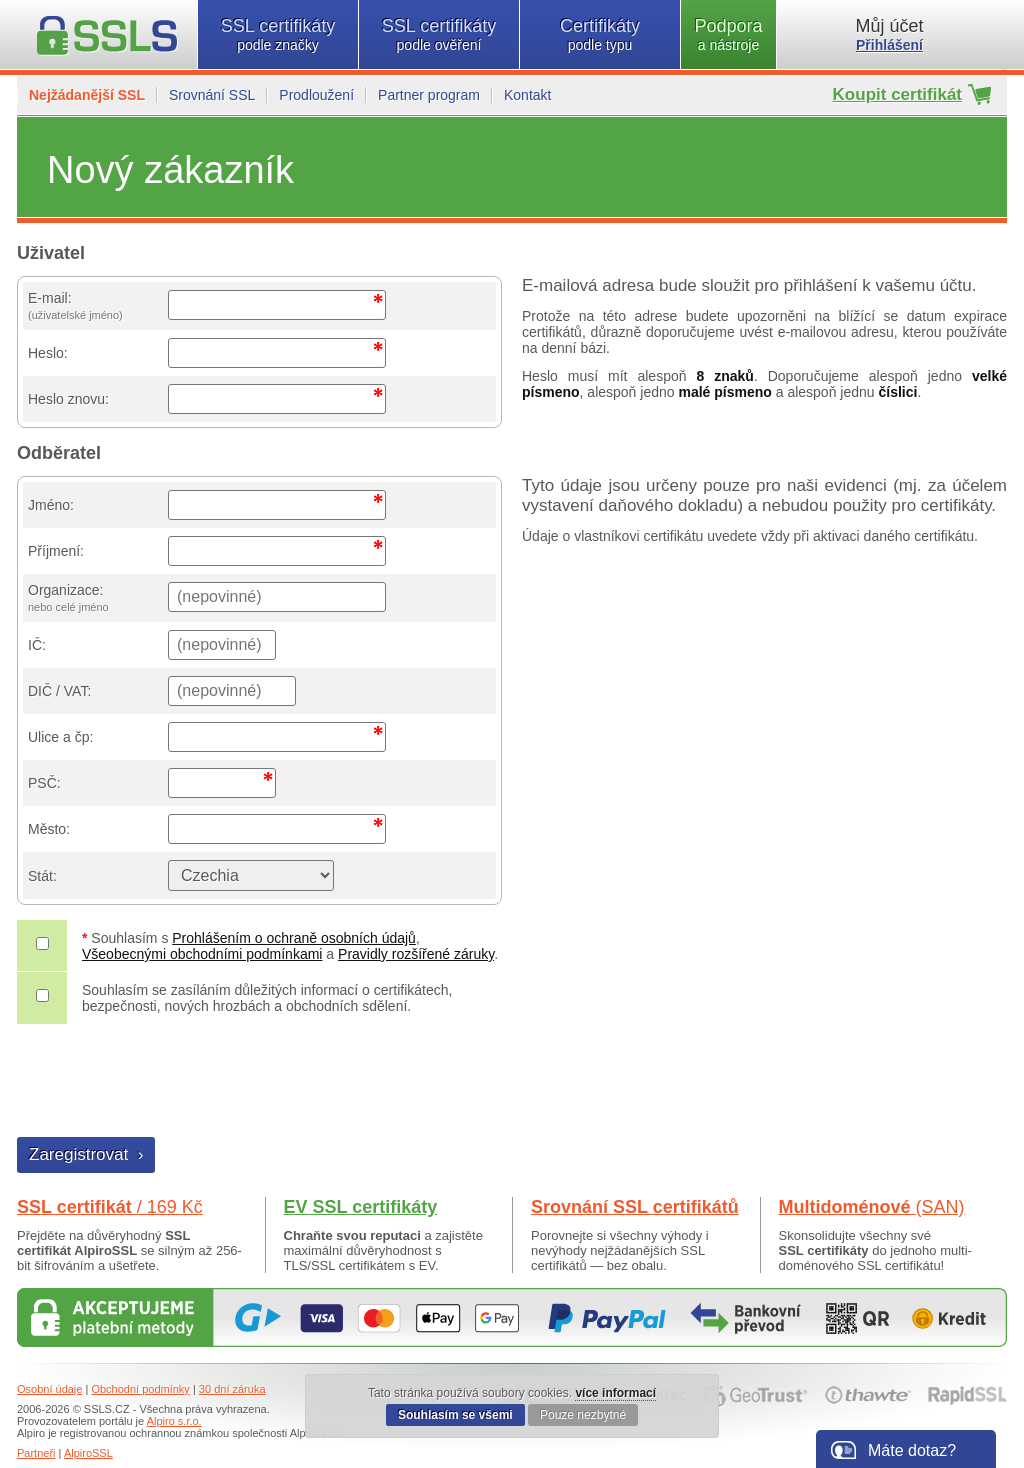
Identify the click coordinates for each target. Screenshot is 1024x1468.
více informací (615, 1393)
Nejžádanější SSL (87, 95)
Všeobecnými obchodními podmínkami (202, 954)
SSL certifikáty (278, 34)
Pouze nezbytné (583, 1415)
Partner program (429, 95)
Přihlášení (889, 45)
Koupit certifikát (897, 94)
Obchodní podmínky (140, 1389)
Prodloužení (316, 95)
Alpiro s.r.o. (174, 1421)
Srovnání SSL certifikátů (635, 1207)
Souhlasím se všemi (455, 1415)
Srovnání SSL (212, 95)
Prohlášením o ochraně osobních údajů (294, 938)
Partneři (36, 1453)
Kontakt (527, 95)
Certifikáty (600, 34)
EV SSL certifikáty (361, 1207)
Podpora (728, 34)
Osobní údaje (49, 1389)
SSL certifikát (110, 1207)
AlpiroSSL (88, 1453)
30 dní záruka (232, 1389)
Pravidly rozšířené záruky (416, 954)
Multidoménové (872, 1207)
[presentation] (170, 1083)
